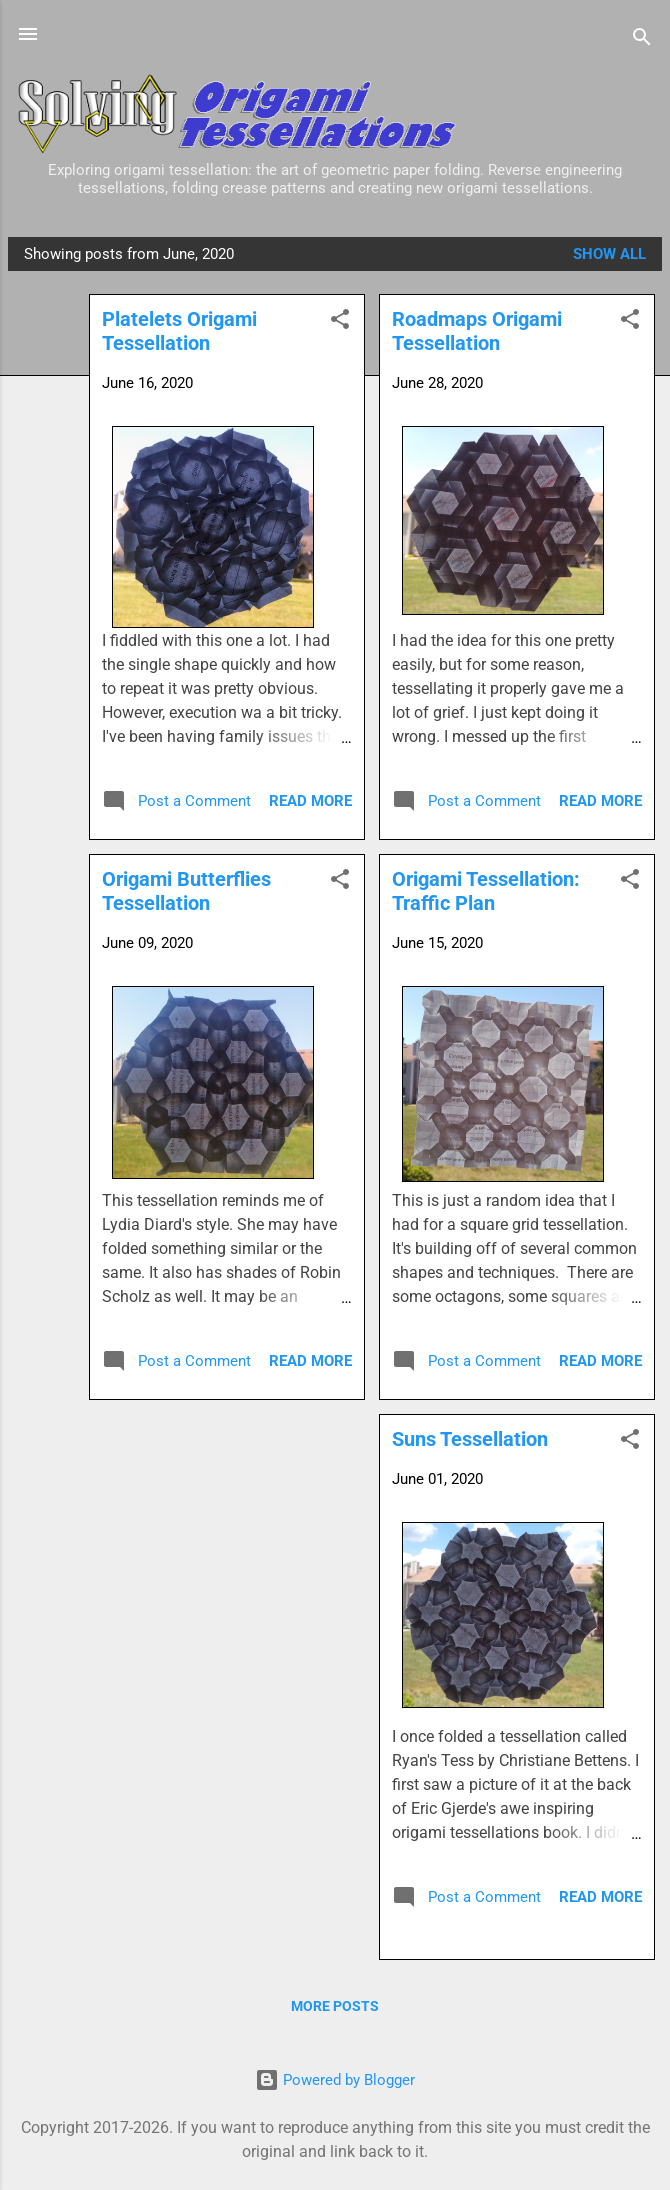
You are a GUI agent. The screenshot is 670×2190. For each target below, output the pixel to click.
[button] (630, 322)
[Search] (642, 40)
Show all (609, 254)
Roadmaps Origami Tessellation (477, 331)
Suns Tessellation (470, 1439)
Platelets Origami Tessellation (179, 331)
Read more (600, 801)
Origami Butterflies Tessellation (186, 891)
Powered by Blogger (335, 2080)
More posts (335, 2006)
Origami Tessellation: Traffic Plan (486, 891)
